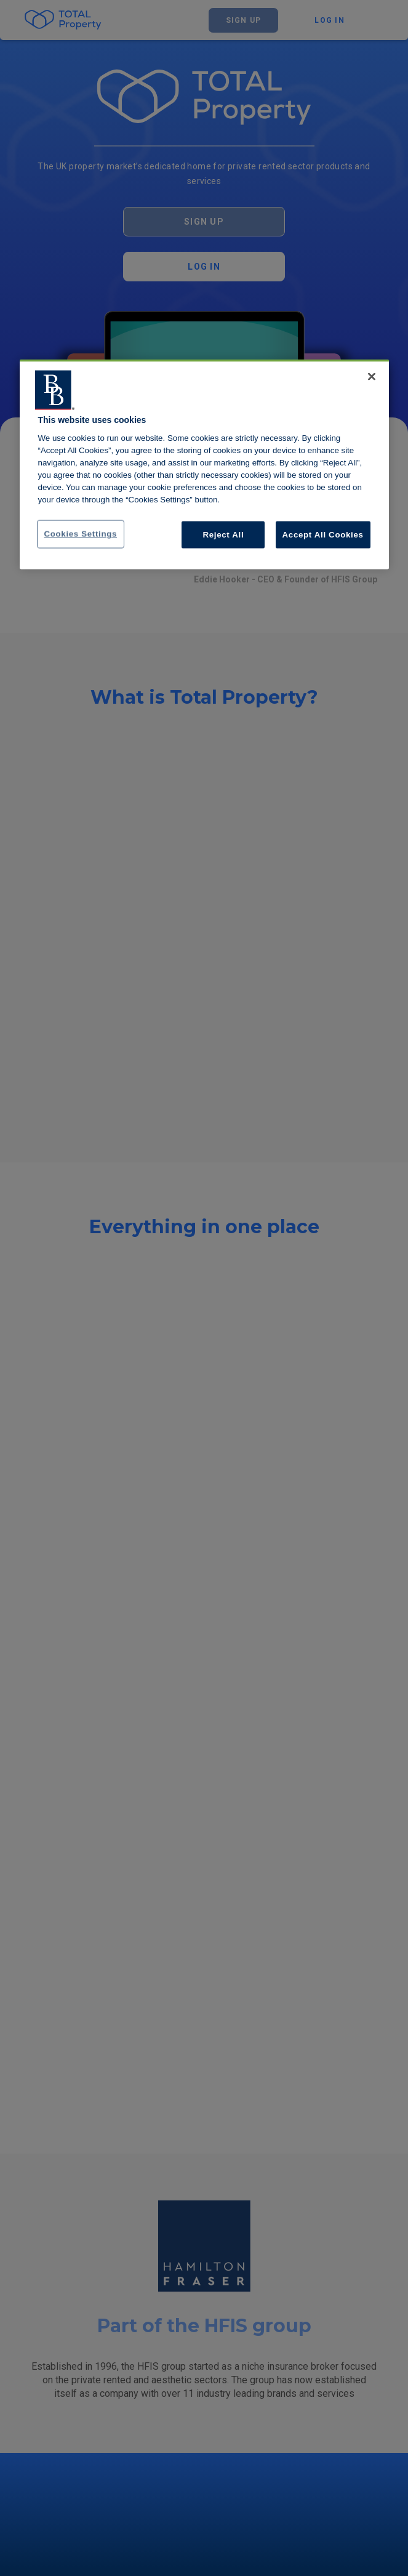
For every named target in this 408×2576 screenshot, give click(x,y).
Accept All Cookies (323, 534)
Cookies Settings (81, 533)
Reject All (223, 534)
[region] (204, 464)
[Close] (371, 376)
